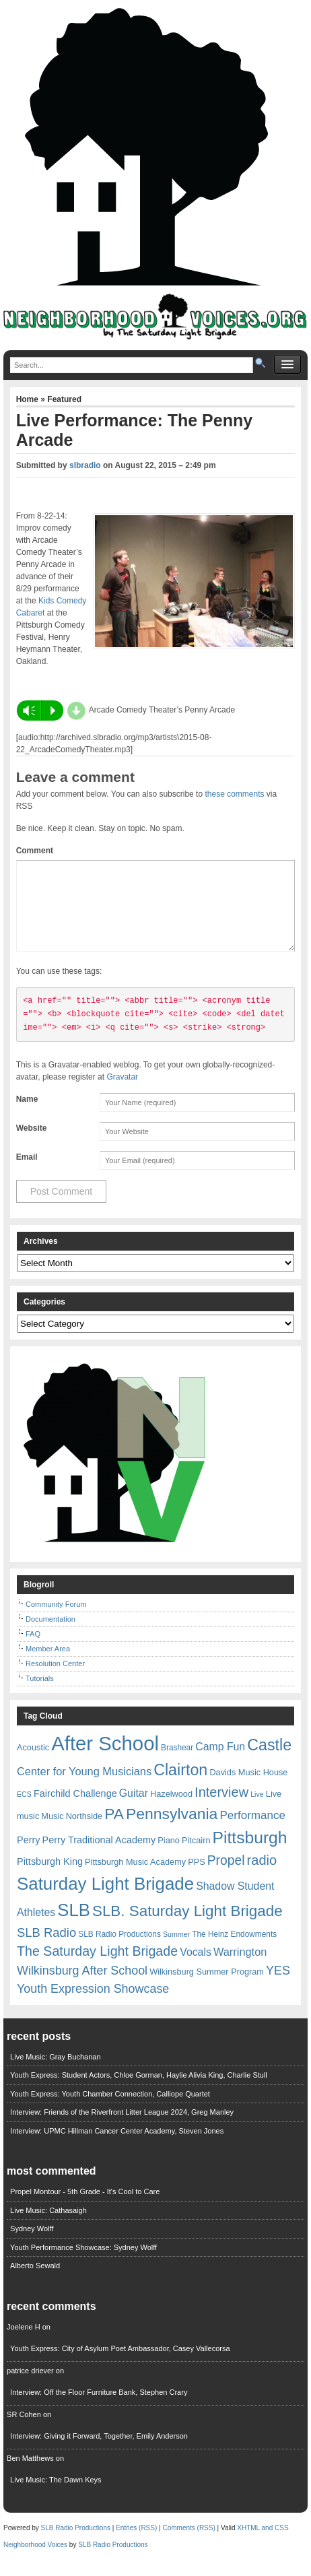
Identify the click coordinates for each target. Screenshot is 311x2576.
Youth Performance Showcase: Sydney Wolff (83, 2263)
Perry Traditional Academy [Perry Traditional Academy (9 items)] (99, 1856)
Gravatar (122, 1093)
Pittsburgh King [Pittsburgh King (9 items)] (50, 1877)
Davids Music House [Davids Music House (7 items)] (248, 1788)
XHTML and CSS (262, 2544)
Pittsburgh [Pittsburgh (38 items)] (250, 1854)
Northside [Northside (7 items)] (84, 1832)
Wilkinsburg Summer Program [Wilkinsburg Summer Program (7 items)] (206, 1988)
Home (28, 399)
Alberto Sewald (35, 2282)
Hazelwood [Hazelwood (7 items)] (171, 1810)
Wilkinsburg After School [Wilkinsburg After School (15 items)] (82, 1986)
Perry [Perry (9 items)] (28, 1856)
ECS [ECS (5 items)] (24, 1810)
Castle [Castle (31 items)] (269, 1761)
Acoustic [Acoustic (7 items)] (33, 1763)
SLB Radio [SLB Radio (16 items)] (46, 1949)
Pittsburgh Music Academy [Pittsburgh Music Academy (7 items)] (135, 1878)
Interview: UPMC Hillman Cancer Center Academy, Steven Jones (116, 2147)
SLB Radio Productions (75, 2544)
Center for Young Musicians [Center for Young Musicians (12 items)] (84, 1787)
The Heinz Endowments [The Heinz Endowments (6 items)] (234, 1950)
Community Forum (56, 1620)
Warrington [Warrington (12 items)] (240, 1968)
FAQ (33, 1650)
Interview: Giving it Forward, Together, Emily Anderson (99, 2452)
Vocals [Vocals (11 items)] (195, 1968)
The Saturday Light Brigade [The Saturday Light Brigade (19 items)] (97, 1967)
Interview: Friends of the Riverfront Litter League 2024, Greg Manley (122, 2128)
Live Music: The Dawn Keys (56, 2496)
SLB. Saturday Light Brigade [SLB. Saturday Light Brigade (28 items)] (187, 1927)
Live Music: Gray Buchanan (55, 2073)
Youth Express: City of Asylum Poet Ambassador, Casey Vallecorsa (120, 2364)
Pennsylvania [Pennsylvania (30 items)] (171, 1830)
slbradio (85, 465)
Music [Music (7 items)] (52, 1832)
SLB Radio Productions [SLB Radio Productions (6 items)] (119, 1950)
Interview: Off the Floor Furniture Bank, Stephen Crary (98, 2408)
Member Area (48, 1665)
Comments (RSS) (188, 2544)
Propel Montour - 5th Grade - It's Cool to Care (85, 2208)
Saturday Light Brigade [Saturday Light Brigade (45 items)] (105, 1899)
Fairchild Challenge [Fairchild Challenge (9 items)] (75, 1809)
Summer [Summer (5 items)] (176, 1950)
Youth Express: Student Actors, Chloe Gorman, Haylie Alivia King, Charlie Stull (138, 2091)
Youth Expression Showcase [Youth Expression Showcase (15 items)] (93, 2005)
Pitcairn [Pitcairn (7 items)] (196, 1856)
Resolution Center (55, 1680)
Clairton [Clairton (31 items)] (180, 1786)
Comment (34, 850)
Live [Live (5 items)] (257, 1810)
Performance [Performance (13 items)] (252, 1831)
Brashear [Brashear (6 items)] (177, 1764)
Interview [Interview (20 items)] (221, 1808)
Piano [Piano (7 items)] (169, 1856)
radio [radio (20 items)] (262, 1876)
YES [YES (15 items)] (278, 1986)
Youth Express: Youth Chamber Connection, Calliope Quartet (110, 2110)
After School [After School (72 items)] (105, 1759)
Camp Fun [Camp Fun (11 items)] (220, 1763)
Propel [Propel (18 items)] (226, 1877)
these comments (234, 794)
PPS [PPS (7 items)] (196, 1878)
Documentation (50, 1635)
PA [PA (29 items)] (114, 1830)
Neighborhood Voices (35, 2561)
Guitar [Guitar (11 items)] (133, 1809)
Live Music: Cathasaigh (48, 2226)
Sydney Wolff (31, 2245)
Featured (64, 399)
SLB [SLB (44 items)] (73, 1926)
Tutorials (40, 1694)
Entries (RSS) (136, 2544)
